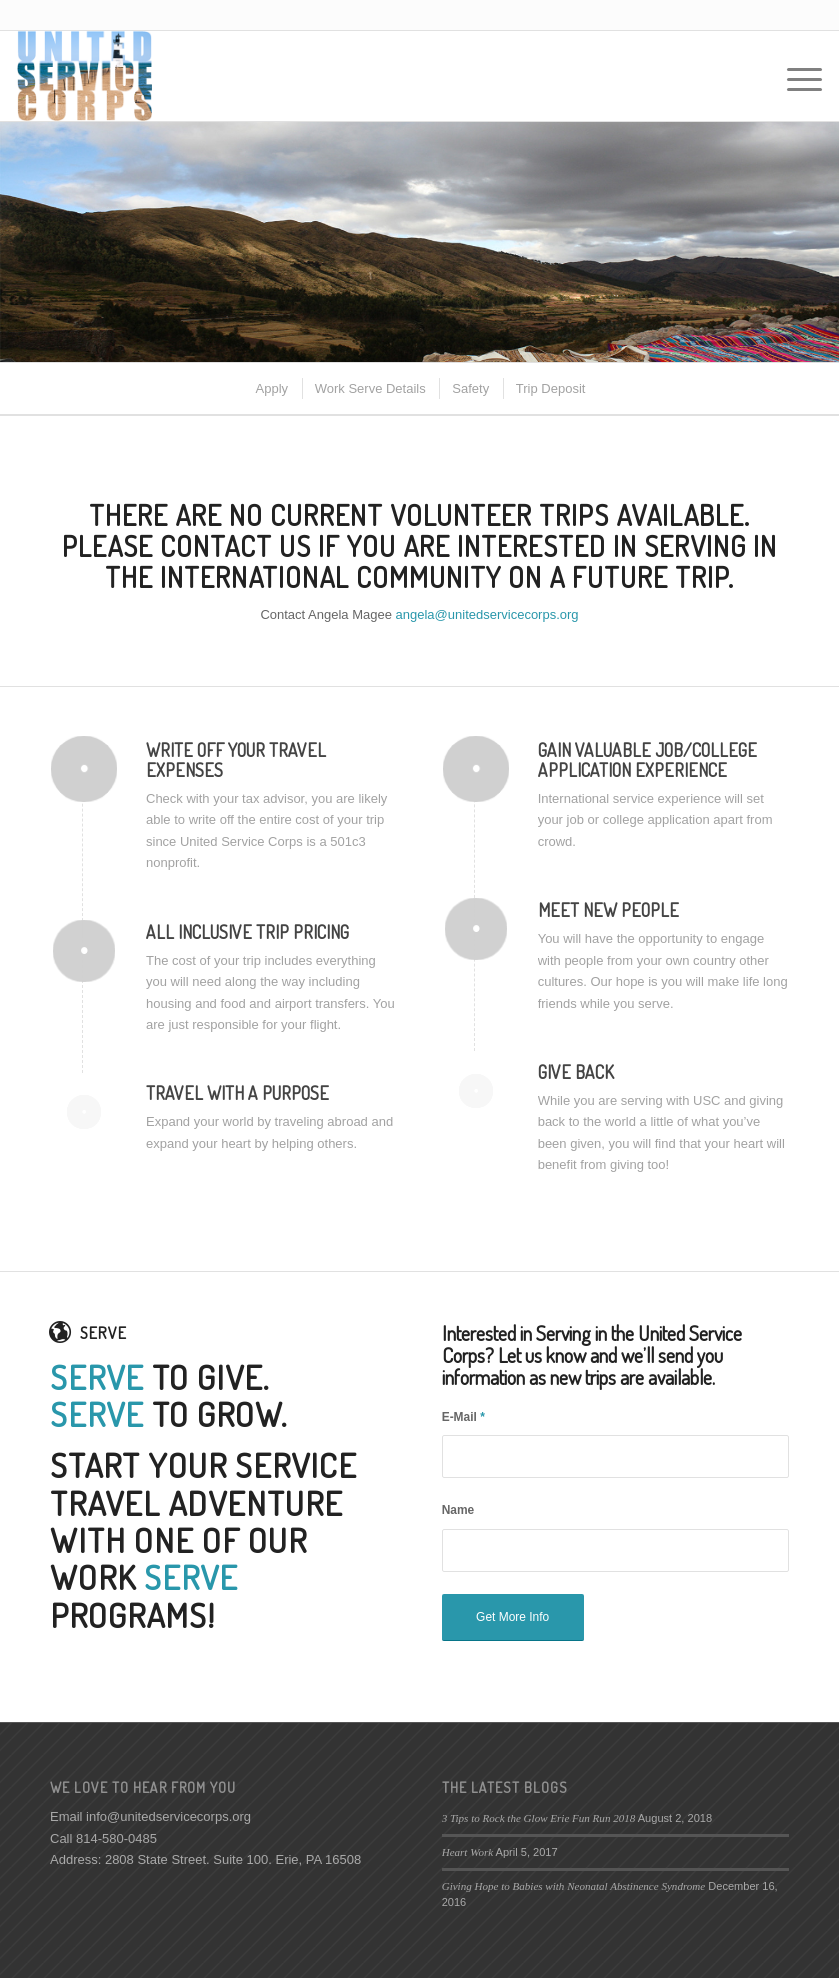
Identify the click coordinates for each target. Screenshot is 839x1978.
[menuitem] (271, 388)
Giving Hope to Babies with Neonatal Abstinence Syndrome (574, 1886)
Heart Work (467, 1852)
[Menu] (794, 76)
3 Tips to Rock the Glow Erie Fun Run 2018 (539, 1818)
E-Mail (463, 1417)
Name (458, 1510)
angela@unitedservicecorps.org (487, 614)
